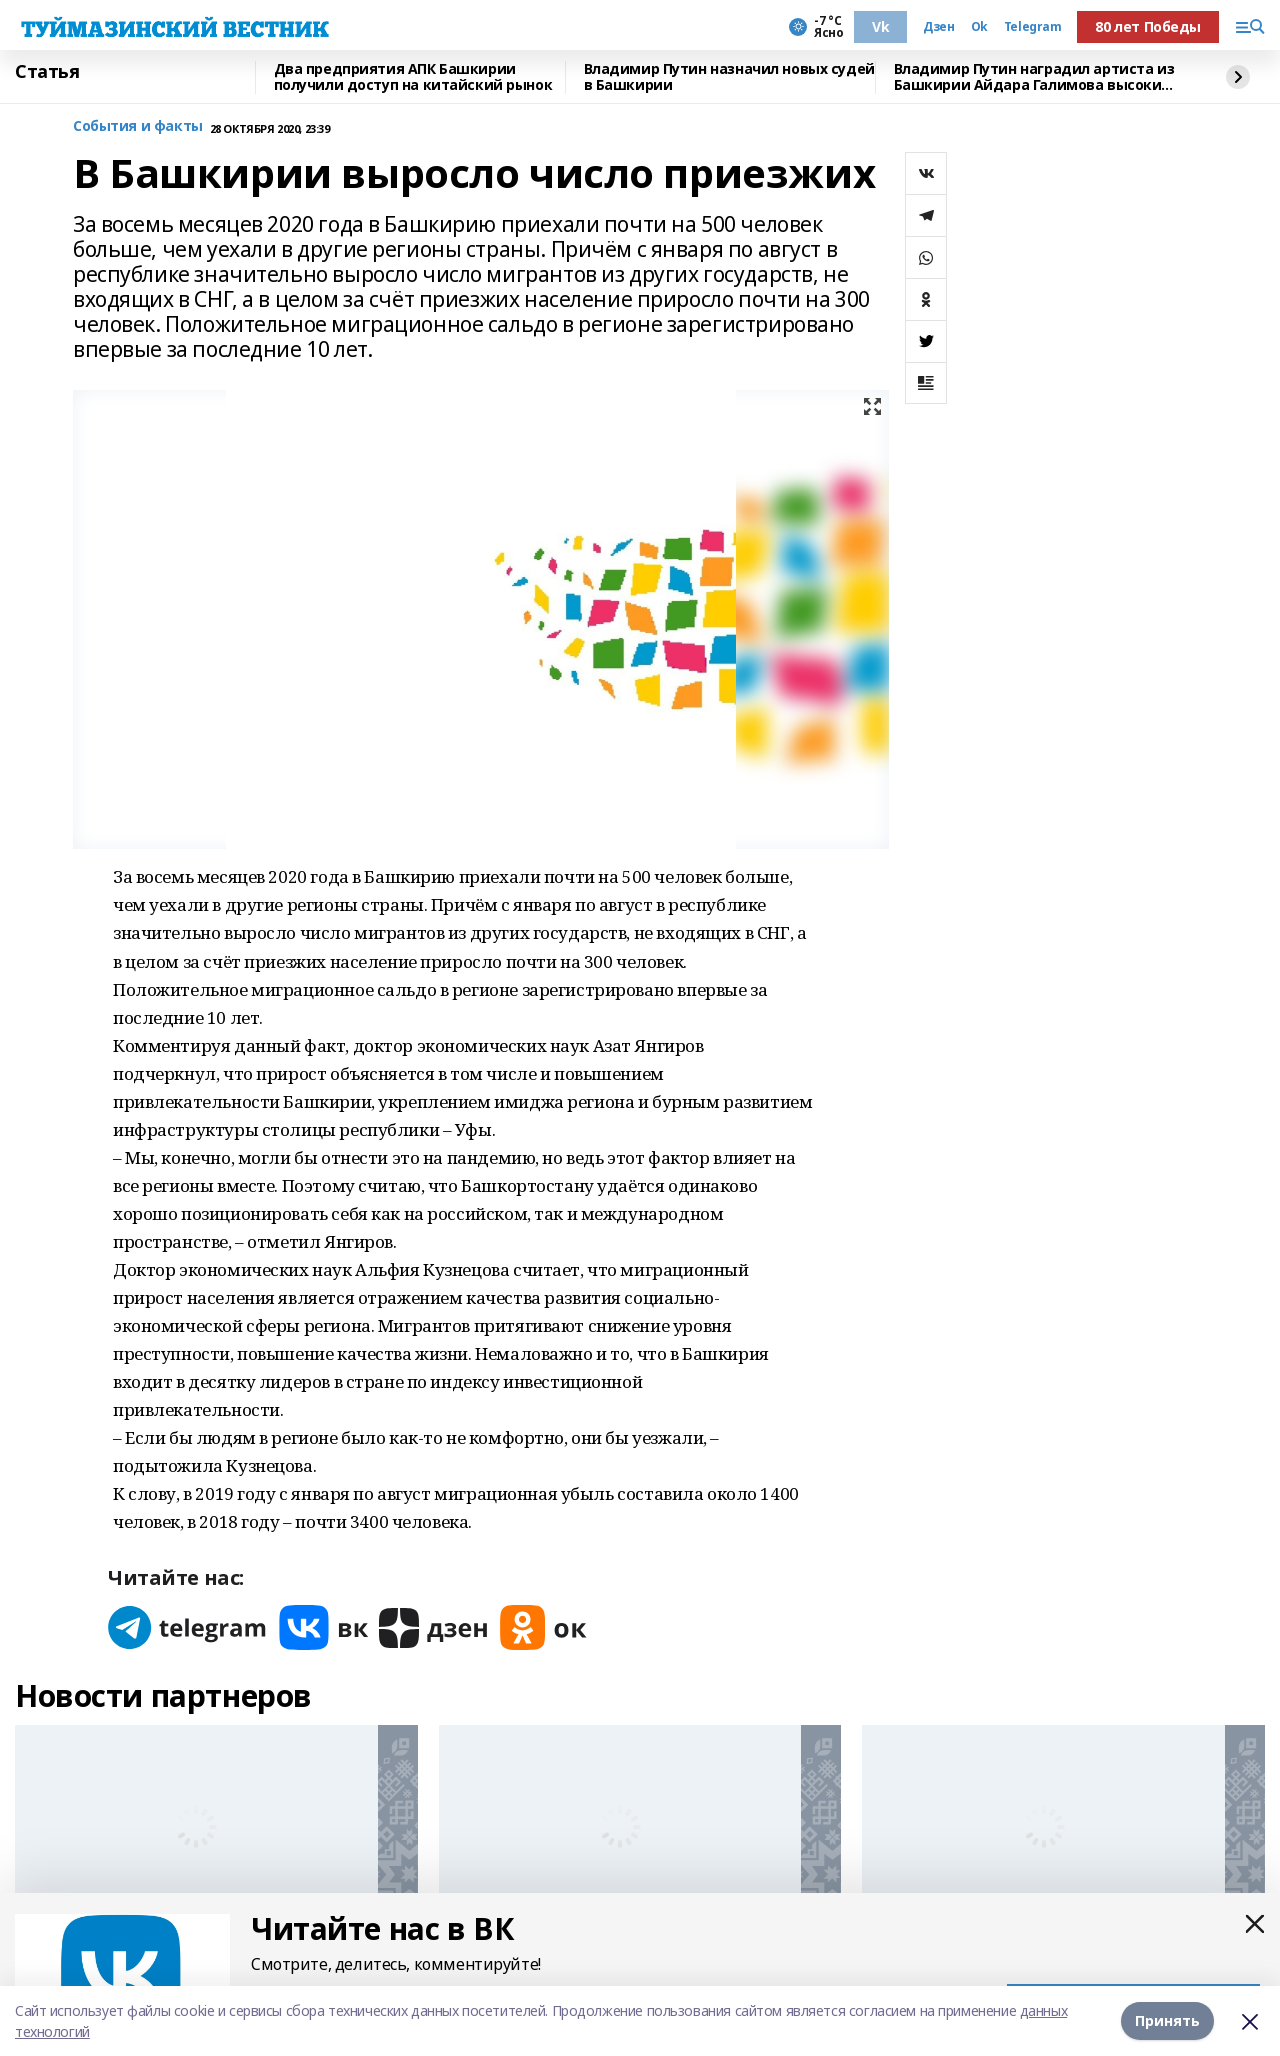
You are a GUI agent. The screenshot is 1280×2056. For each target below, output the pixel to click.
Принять (1167, 2020)
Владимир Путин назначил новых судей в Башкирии (729, 77)
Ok (979, 27)
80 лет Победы (1148, 26)
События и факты (138, 126)
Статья (47, 72)
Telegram (1033, 27)
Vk (880, 26)
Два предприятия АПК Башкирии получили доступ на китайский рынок (413, 77)
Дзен (938, 27)
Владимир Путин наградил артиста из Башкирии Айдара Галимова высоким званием (1034, 77)
